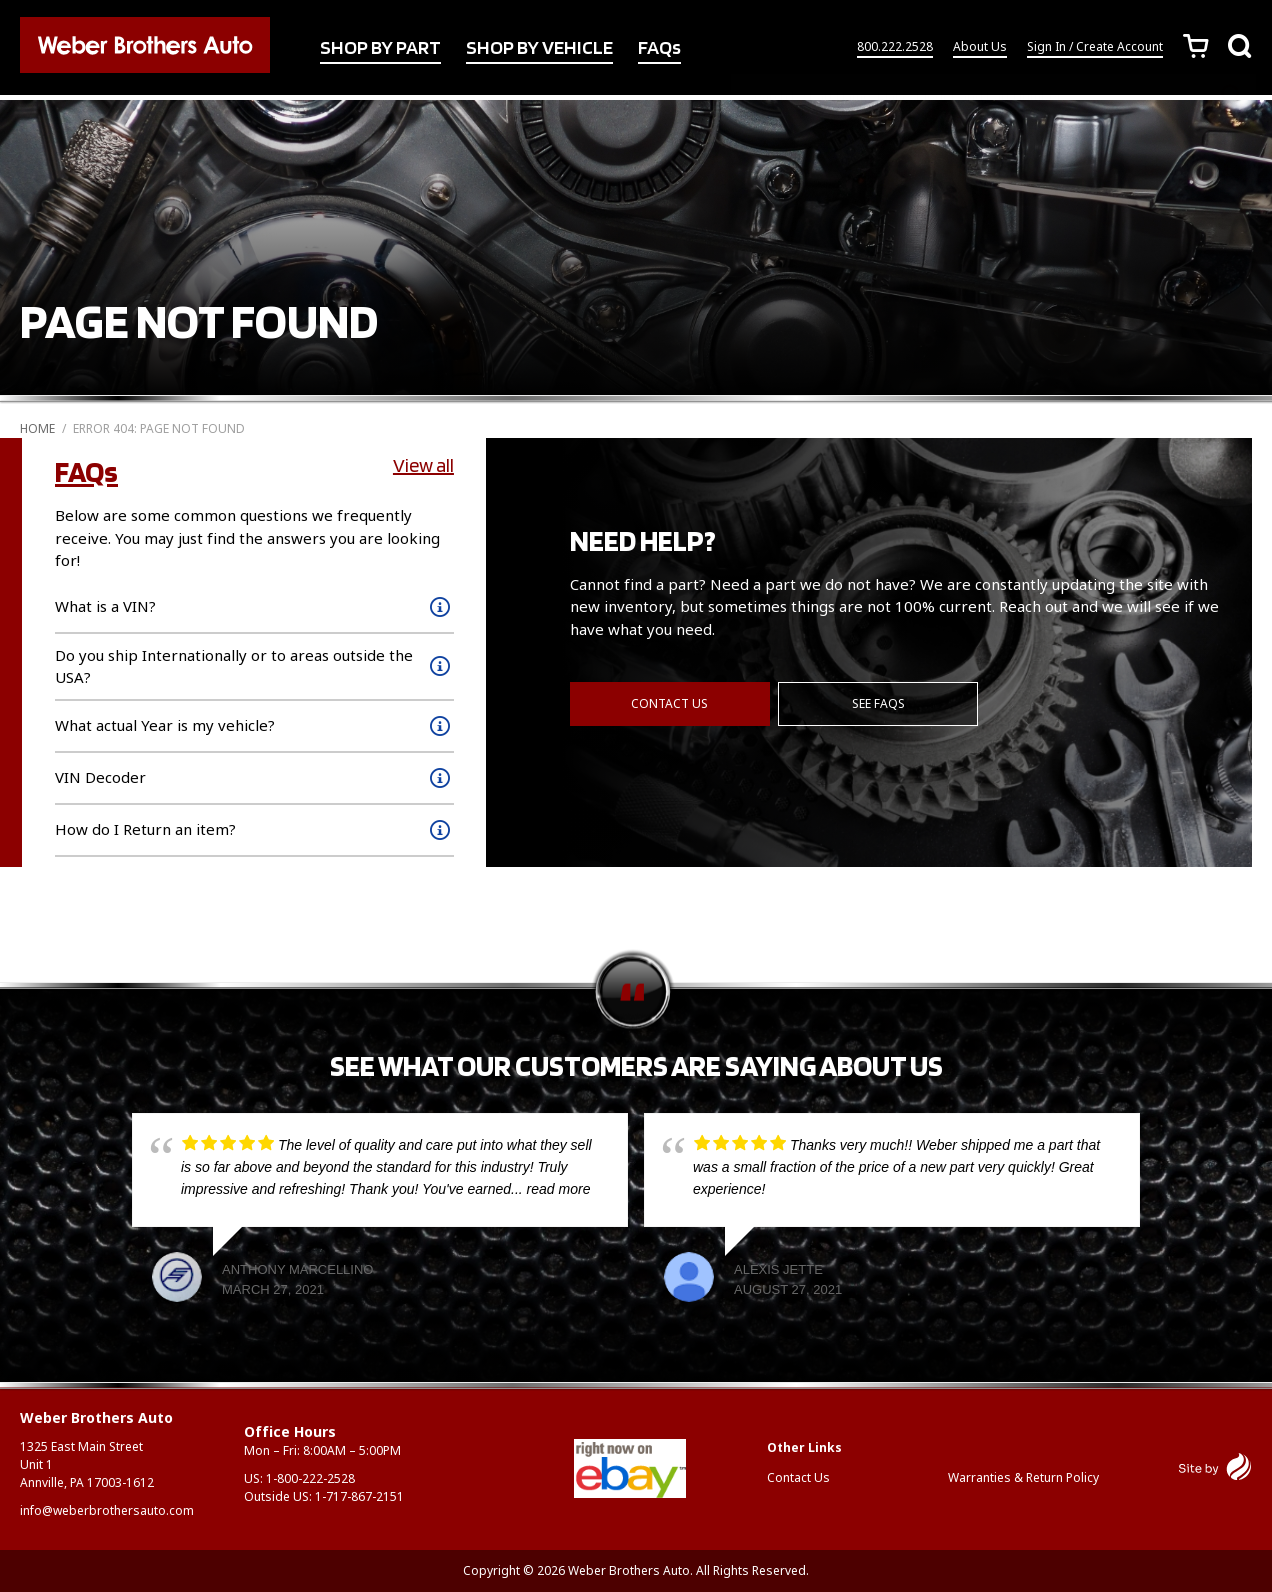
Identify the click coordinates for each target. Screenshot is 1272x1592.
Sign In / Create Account (1095, 48)
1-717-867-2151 (359, 1496)
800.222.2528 (895, 48)
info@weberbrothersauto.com (107, 1510)
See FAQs (879, 701)
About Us (980, 48)
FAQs (659, 49)
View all (423, 465)
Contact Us (669, 701)
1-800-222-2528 (310, 1478)
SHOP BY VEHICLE (539, 49)
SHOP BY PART (380, 49)
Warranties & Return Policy (1023, 1477)
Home (37, 428)
